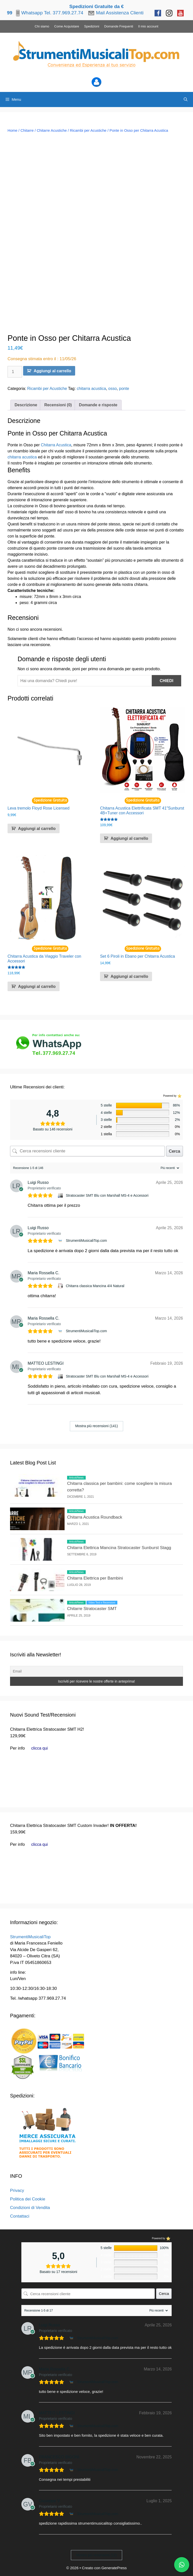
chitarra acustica (91, 388)
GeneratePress (114, 2568)
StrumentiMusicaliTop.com (86, 1241)
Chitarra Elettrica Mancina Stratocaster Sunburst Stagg (119, 1547)
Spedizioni (91, 26)
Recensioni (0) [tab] (58, 405)
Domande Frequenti (118, 26)
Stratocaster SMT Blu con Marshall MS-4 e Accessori (107, 1195)
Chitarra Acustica (56, 445)
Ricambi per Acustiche (88, 130)
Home (12, 130)
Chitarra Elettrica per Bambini (95, 1578)
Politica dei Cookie (27, 2199)
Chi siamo (42, 26)
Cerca (174, 1151)
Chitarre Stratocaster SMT (92, 1608)
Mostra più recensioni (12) (96, 2555)
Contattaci (19, 2216)
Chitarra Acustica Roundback (94, 1517)
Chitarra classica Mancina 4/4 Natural (95, 1286)
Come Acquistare (66, 26)
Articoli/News (76, 1477)
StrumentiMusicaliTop (30, 1936)
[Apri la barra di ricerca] (185, 99)
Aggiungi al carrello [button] (37, 828)
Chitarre (27, 130)
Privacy (17, 2190)
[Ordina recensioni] (169, 1168)
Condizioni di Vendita (30, 2207)
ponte (124, 388)
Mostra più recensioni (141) (96, 1426)
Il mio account (148, 26)
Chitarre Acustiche (52, 130)
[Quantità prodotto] (15, 372)
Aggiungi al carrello (52, 371)
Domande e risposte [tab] (98, 405)
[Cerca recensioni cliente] (87, 1151)
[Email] (96, 1671)
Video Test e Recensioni (101, 1602)
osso (112, 388)
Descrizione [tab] (26, 405)
